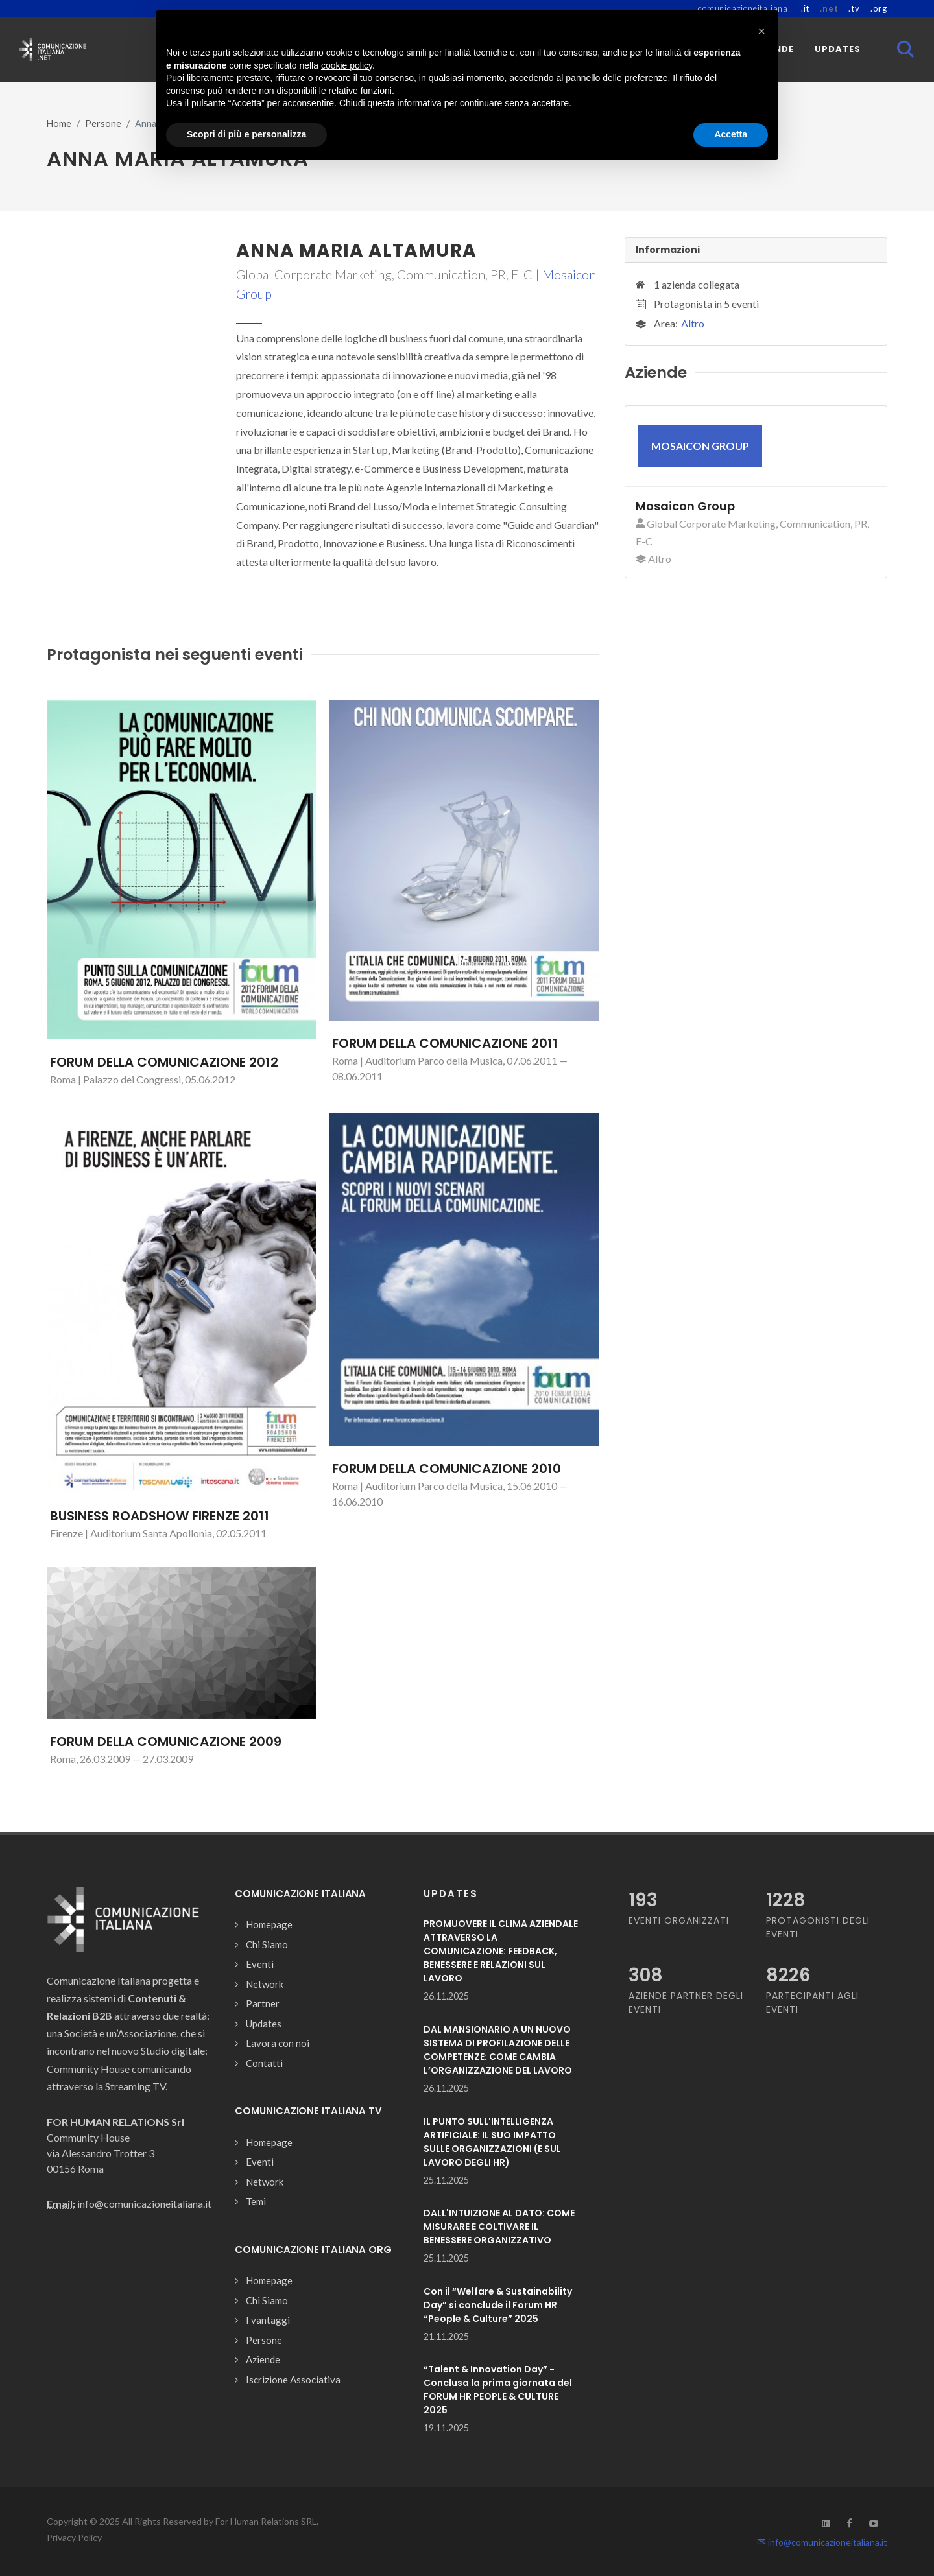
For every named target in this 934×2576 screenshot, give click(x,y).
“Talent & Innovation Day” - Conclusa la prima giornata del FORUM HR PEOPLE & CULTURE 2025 (498, 2389)
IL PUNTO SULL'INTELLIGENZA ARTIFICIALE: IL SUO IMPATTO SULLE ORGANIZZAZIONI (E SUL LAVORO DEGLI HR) (492, 2142)
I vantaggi (268, 2320)
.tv (853, 8)
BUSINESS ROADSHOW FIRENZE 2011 (159, 1516)
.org (878, 8)
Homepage (269, 1924)
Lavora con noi (277, 2043)
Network (264, 1984)
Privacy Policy (74, 2537)
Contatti (264, 2063)
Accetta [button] (730, 134)
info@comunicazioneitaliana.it (822, 2541)
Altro (692, 323)
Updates (263, 2023)
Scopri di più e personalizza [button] (246, 134)
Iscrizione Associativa (293, 2379)
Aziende (263, 2359)
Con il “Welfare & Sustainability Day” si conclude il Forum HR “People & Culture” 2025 (498, 2305)
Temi (256, 2201)
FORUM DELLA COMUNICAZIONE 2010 (446, 1468)
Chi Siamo (267, 1944)
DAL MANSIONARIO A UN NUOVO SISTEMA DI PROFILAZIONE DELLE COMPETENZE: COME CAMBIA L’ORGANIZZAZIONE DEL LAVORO (498, 2050)
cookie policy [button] (346, 65)
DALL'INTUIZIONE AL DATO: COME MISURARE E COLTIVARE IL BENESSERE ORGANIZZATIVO (499, 2226)
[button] (761, 31)
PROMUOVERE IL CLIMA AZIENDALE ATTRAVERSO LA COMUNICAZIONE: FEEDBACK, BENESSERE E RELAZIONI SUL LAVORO (501, 1951)
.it (805, 8)
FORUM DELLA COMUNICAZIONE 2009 (165, 1741)
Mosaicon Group (685, 506)
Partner (263, 2003)
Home (59, 123)
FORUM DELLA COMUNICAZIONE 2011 (445, 1043)
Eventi (260, 1964)
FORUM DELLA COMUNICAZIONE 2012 (164, 1062)
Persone (103, 123)
